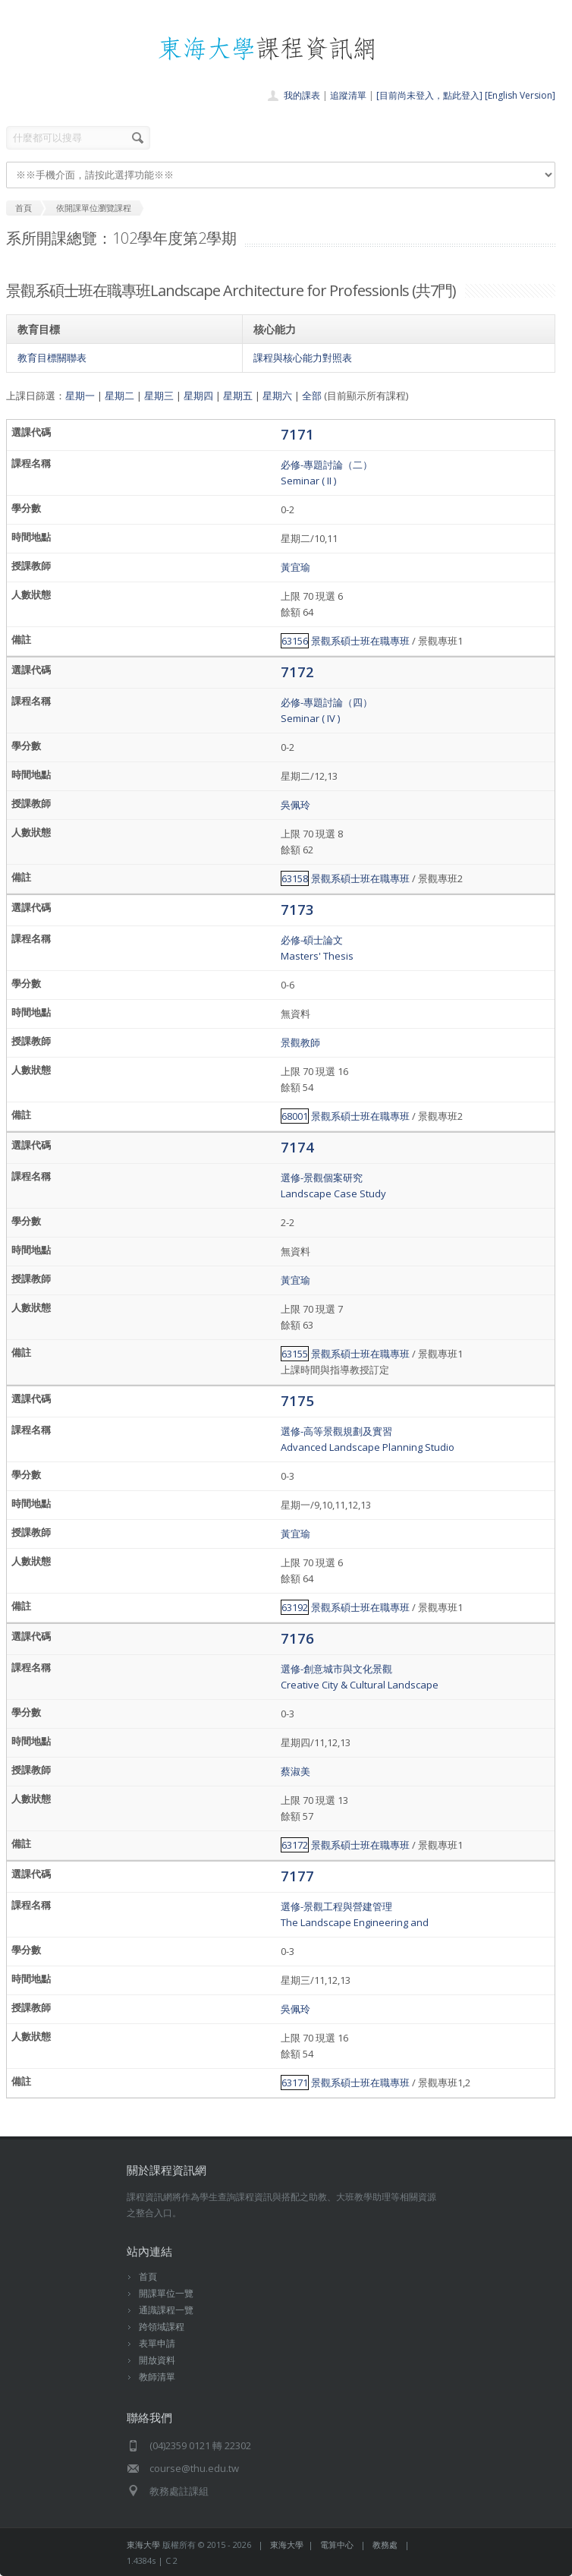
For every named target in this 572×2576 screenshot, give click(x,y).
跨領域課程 (161, 2326)
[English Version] (520, 95)
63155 (294, 1354)
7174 (297, 1146)
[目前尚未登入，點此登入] (429, 95)
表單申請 (157, 2343)
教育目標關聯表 (51, 357)
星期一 (80, 395)
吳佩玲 (295, 805)
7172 (297, 671)
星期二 (119, 395)
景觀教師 (300, 1042)
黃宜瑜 (295, 567)
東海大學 (143, 2544)
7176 (297, 1638)
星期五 (238, 395)
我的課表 (302, 95)
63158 (294, 878)
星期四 (198, 395)
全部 (312, 395)
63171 (294, 2082)
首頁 (148, 2276)
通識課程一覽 (166, 2309)
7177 (297, 1875)
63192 (294, 1607)
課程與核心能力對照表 (302, 357)
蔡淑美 (295, 1771)
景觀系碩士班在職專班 (360, 641)
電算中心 (337, 2544)
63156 (294, 641)
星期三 (159, 395)
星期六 (277, 395)
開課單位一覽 (166, 2293)
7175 (297, 1400)
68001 (294, 1116)
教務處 (385, 2544)
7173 (297, 909)
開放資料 (157, 2360)
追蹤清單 (348, 95)
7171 (297, 433)
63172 (294, 1845)
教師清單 (157, 2376)
